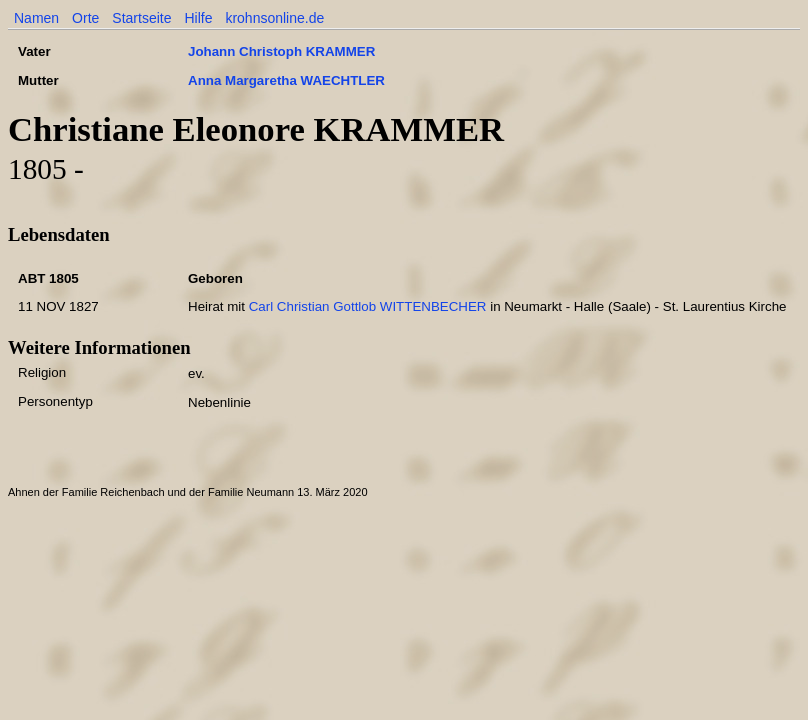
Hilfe (198, 18)
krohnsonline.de (274, 18)
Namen (36, 18)
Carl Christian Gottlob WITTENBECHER (368, 306)
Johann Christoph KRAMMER (281, 51)
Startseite (141, 18)
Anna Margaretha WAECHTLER (286, 80)
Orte (85, 18)
